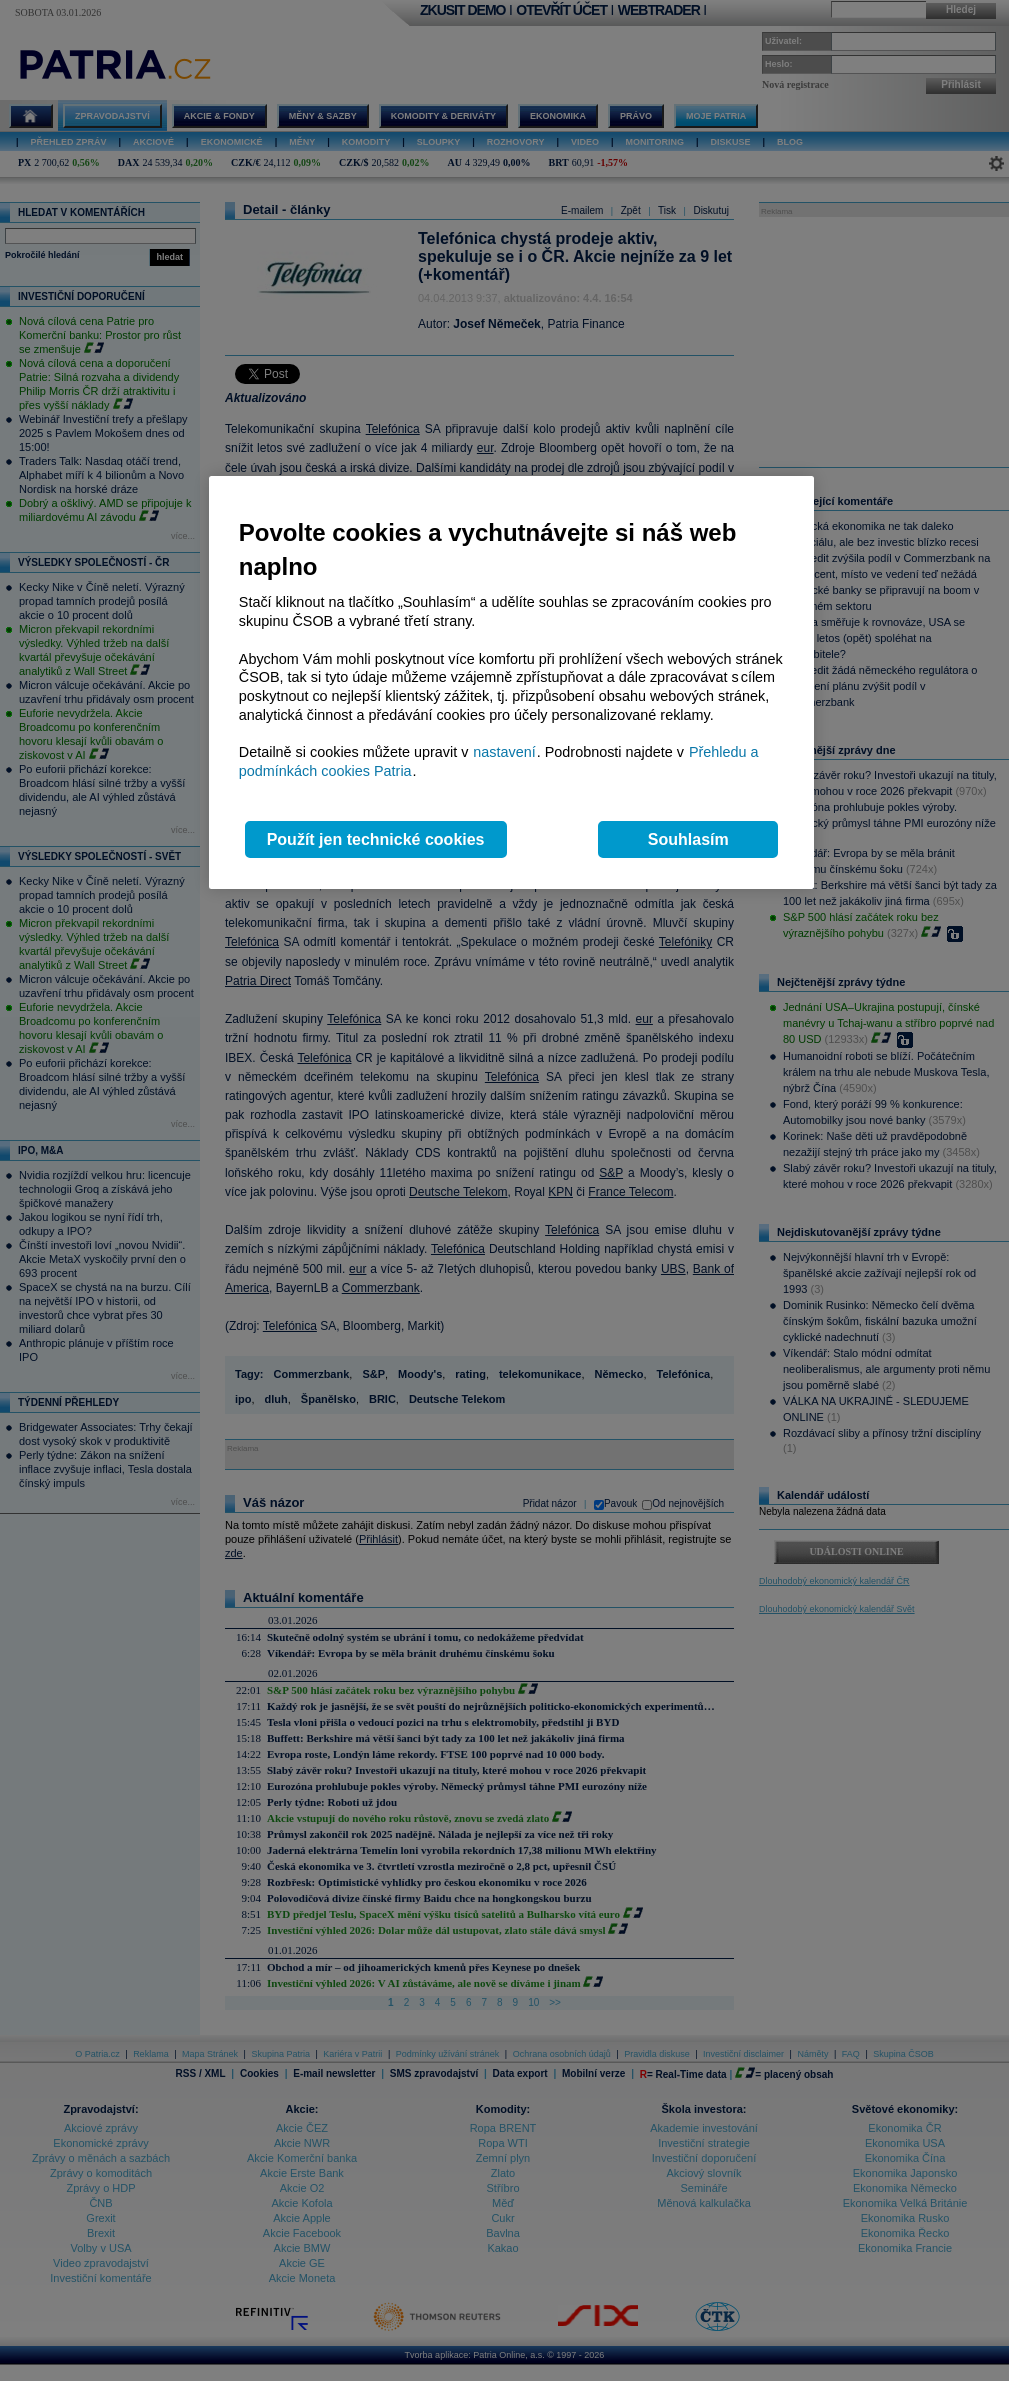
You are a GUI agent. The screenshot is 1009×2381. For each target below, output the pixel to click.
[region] (511, 682)
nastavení (504, 752)
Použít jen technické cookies (376, 839)
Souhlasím (688, 839)
